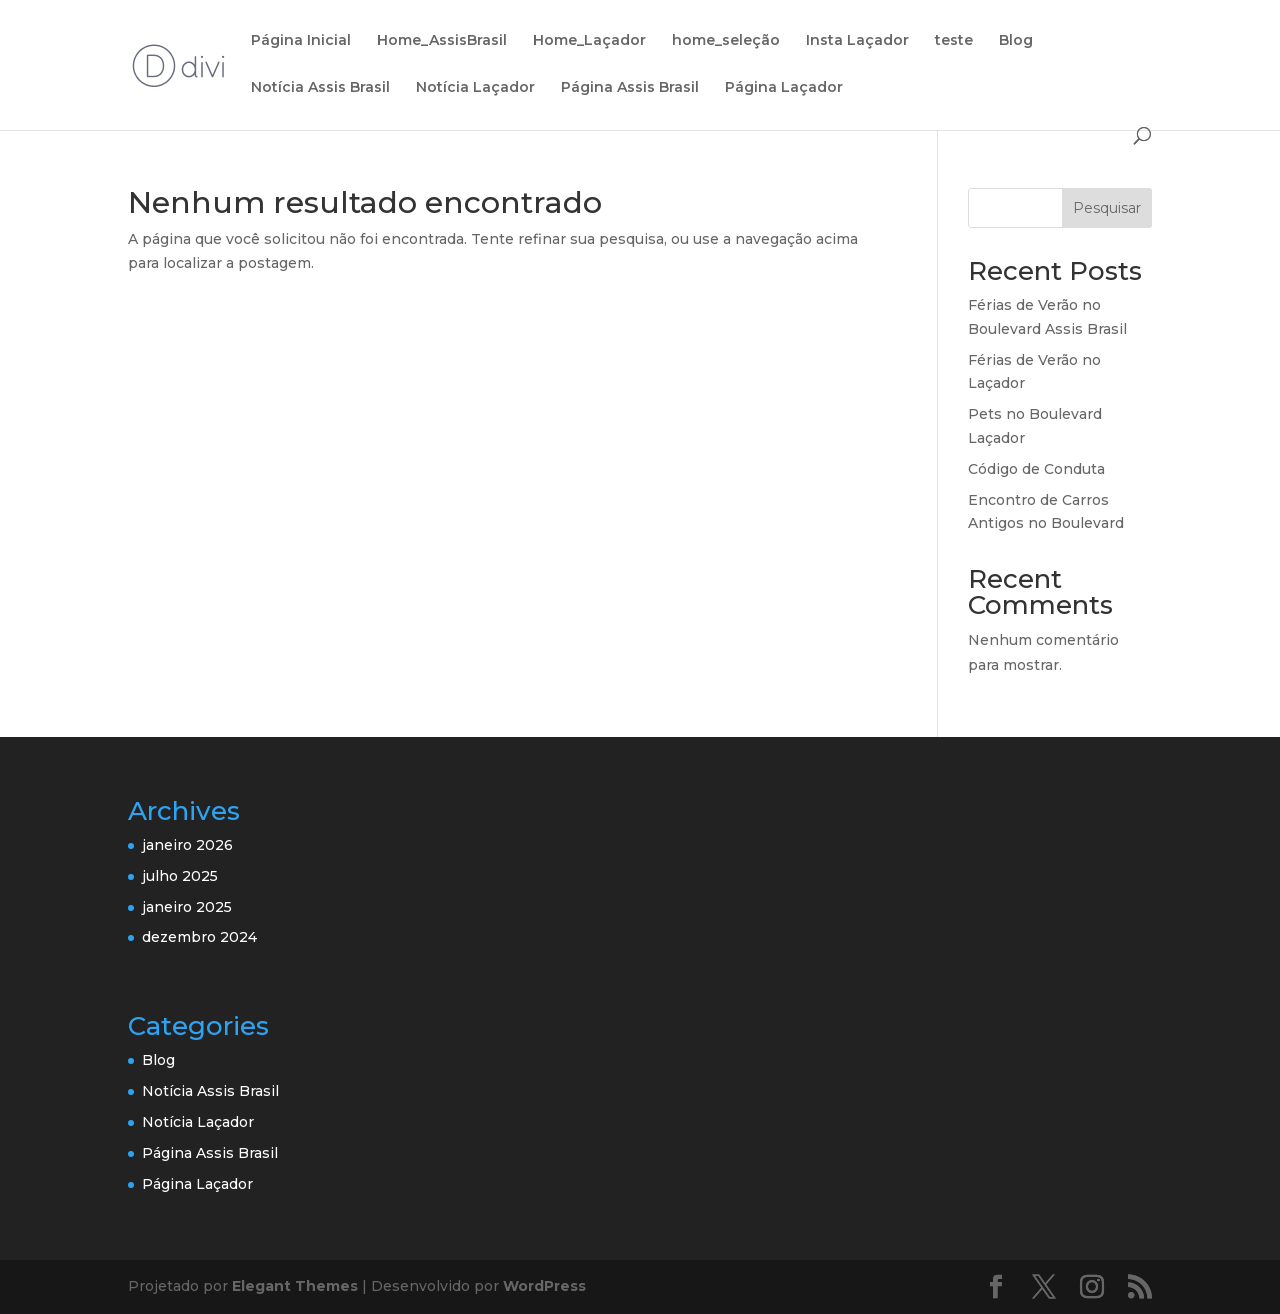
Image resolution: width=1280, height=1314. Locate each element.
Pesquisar (1107, 208)
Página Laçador (784, 88)
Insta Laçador (857, 41)
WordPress (544, 1286)
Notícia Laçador (475, 88)
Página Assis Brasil (630, 88)
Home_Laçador (589, 41)
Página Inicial (301, 41)
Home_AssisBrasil (442, 41)
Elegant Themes (295, 1286)
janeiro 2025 (187, 907)
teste (954, 41)
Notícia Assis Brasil (320, 88)
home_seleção (726, 41)
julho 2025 (180, 876)
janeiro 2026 (187, 845)
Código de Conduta (1036, 469)
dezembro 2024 (199, 937)
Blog (1016, 41)
